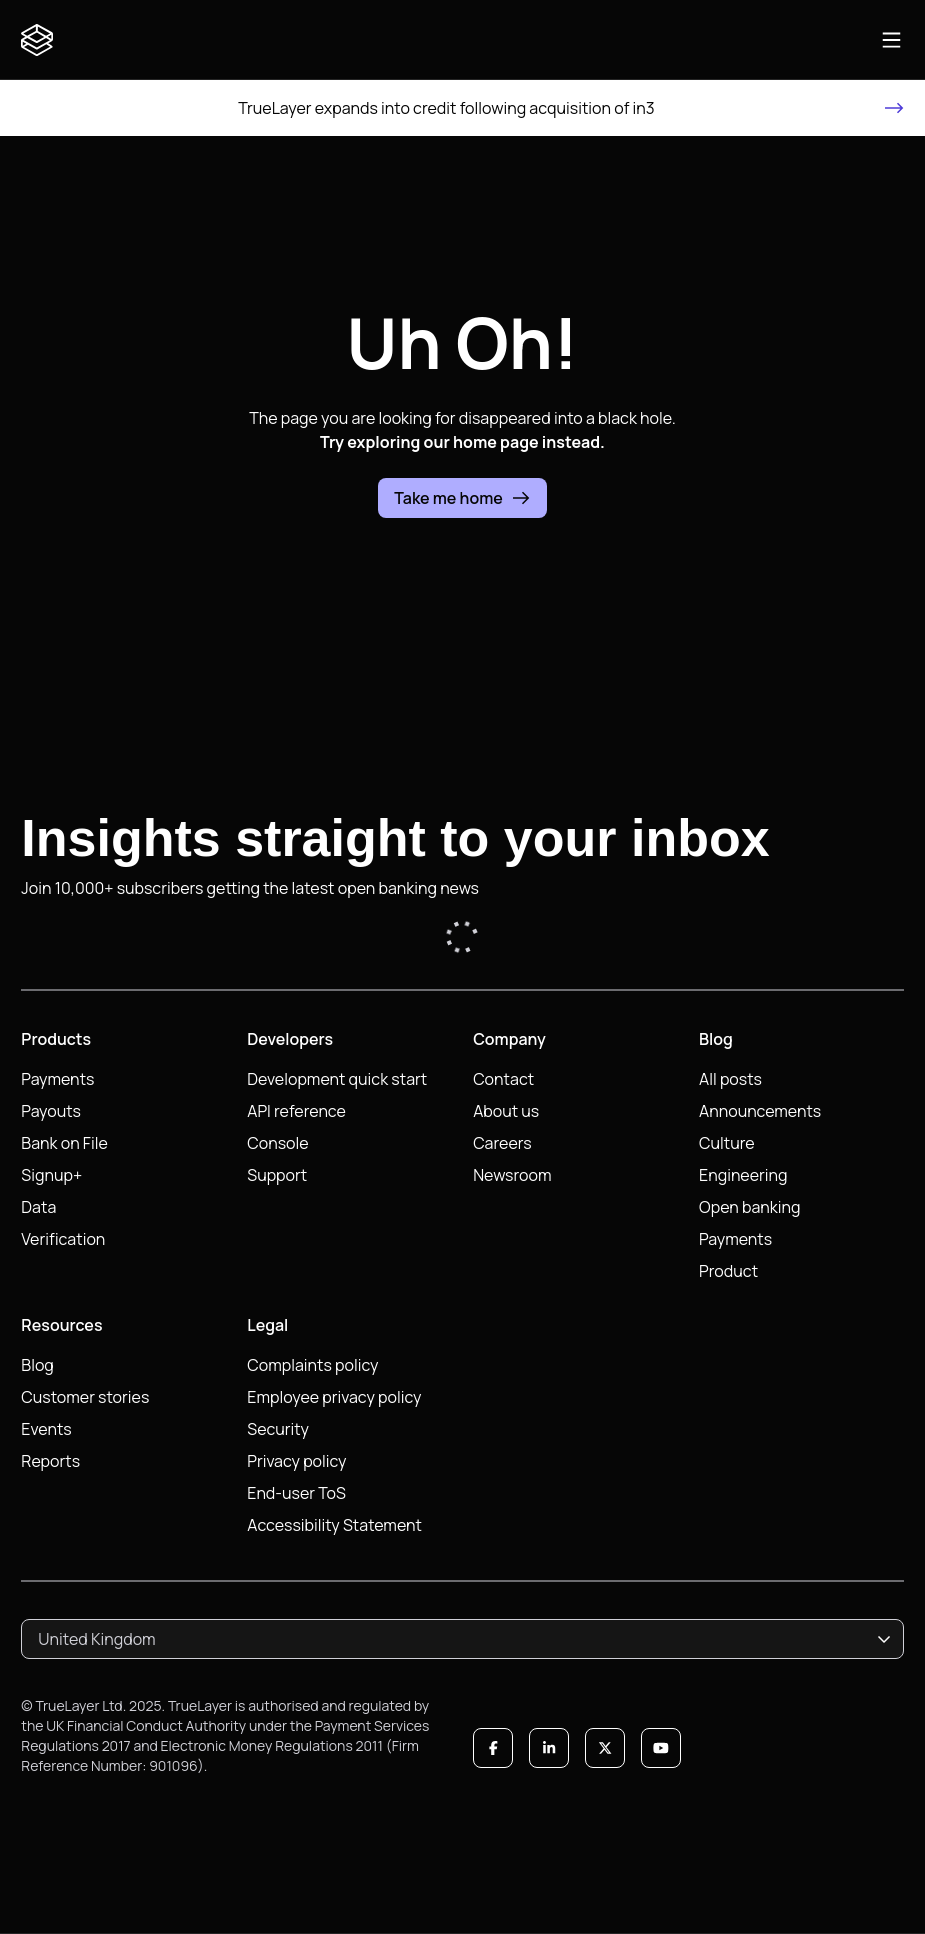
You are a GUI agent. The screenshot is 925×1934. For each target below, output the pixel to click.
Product (728, 1271)
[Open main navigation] (891, 40)
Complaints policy (312, 1365)
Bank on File (64, 1143)
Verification (63, 1239)
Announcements (760, 1111)
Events (46, 1429)
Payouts (51, 1111)
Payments (57, 1079)
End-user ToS (296, 1493)
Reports (50, 1461)
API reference (296, 1111)
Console (277, 1143)
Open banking (749, 1207)
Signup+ (51, 1175)
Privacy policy (296, 1461)
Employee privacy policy (334, 1397)
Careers (502, 1143)
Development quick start (337, 1079)
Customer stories (85, 1397)
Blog (37, 1365)
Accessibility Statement (334, 1525)
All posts (730, 1079)
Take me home (462, 498)
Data (38, 1207)
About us (506, 1111)
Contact (503, 1079)
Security (278, 1429)
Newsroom (512, 1175)
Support (277, 1175)
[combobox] (462, 1639)
